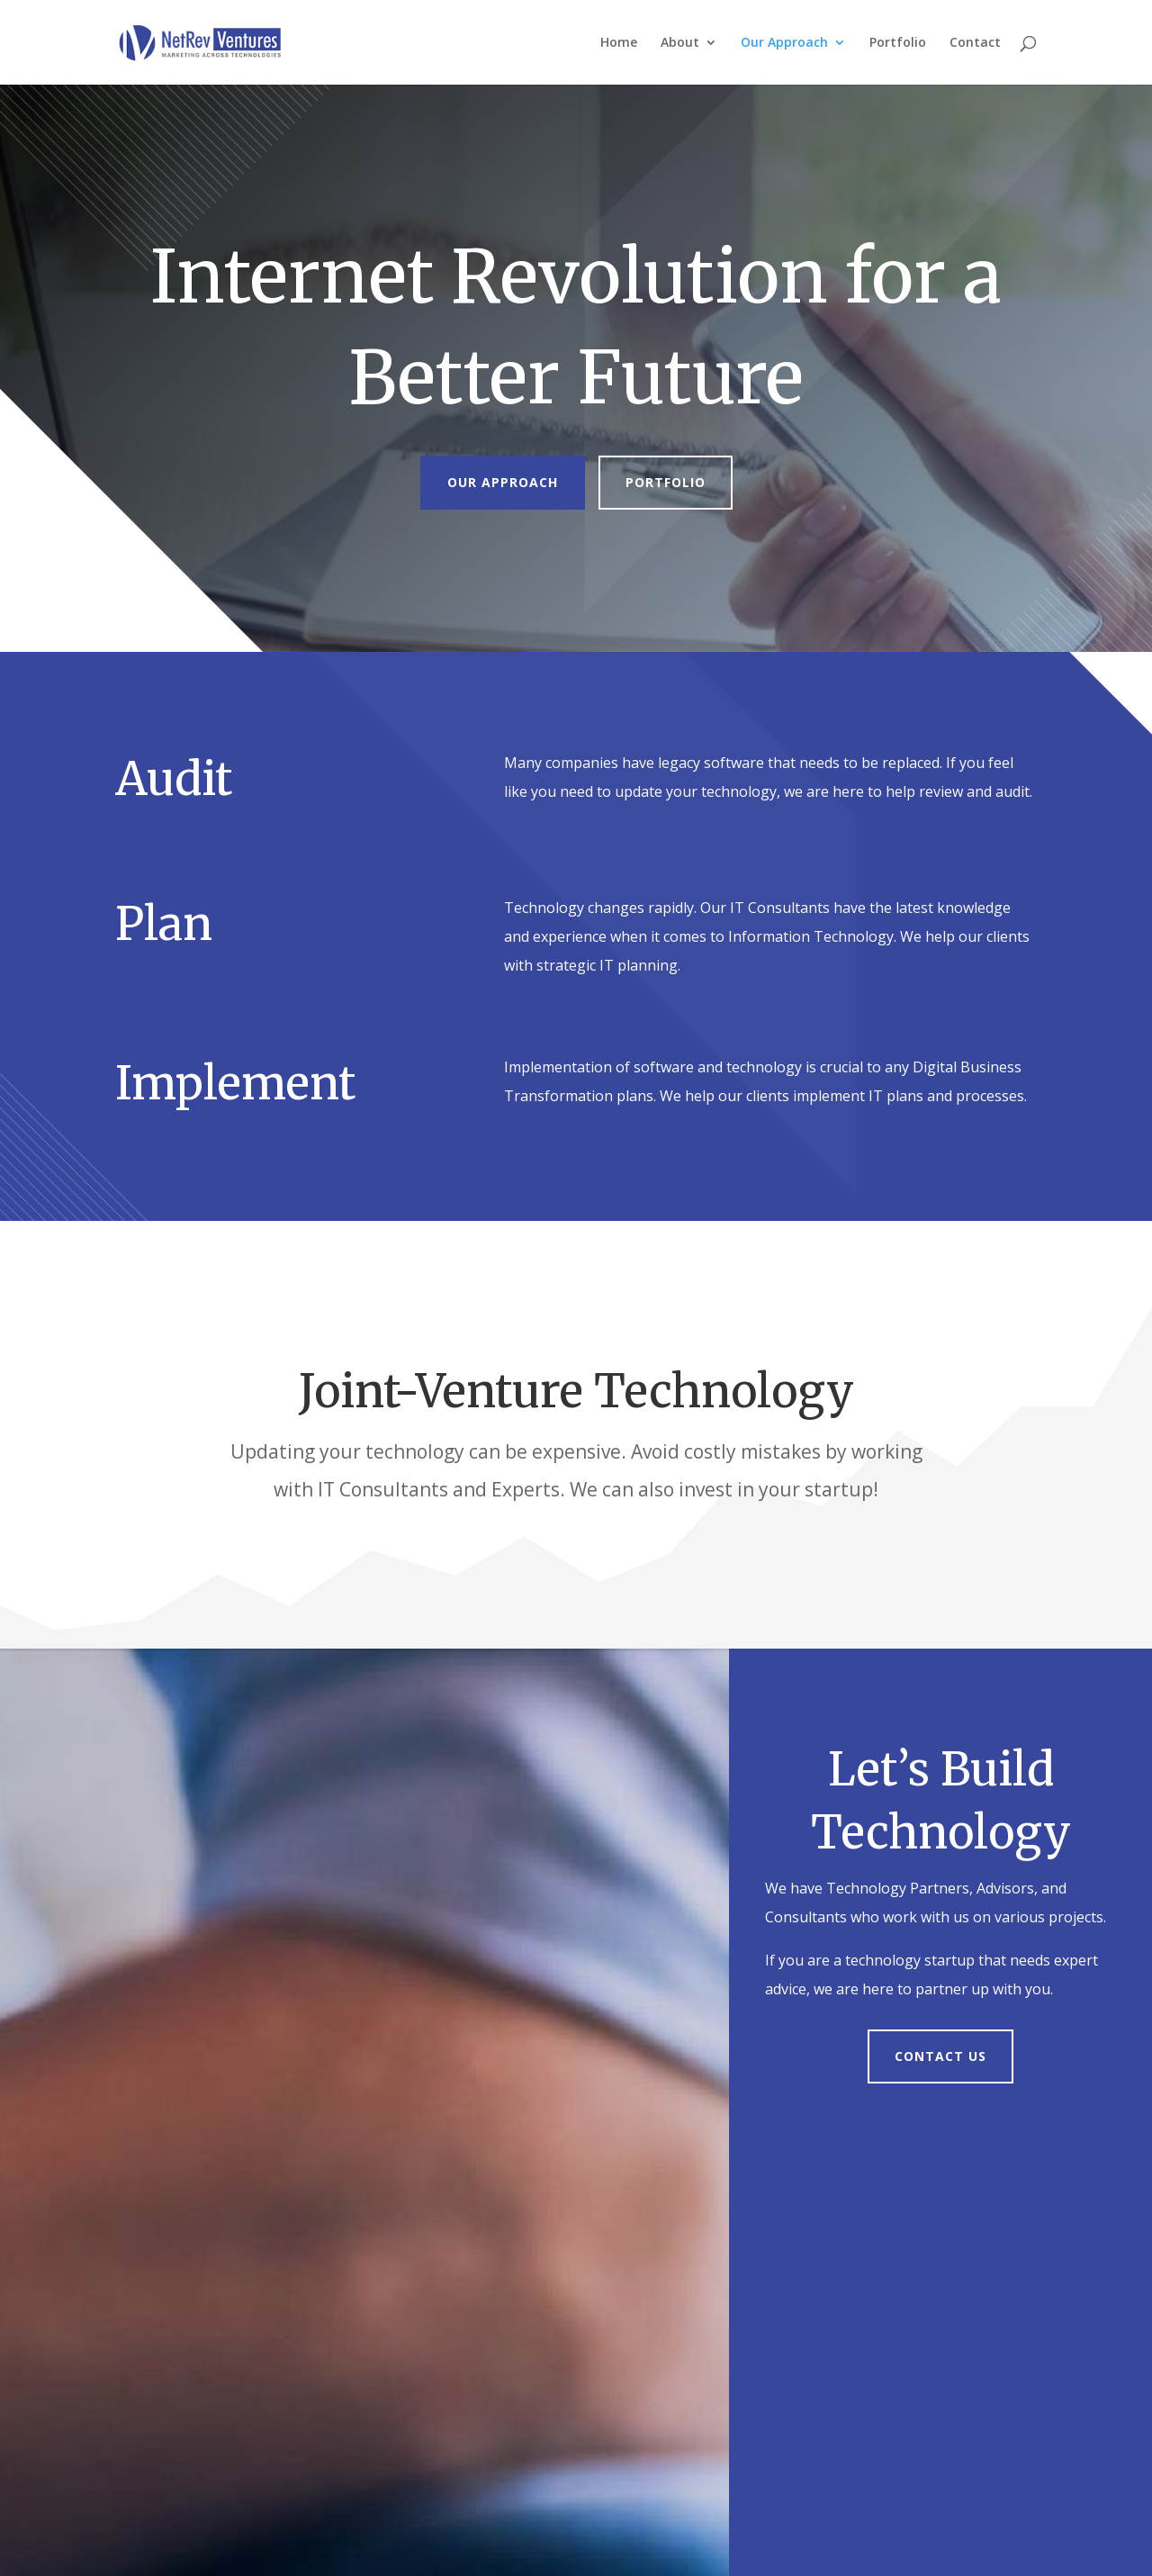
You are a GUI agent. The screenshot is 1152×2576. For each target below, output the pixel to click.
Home (618, 43)
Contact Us (940, 2056)
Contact (975, 43)
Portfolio (897, 43)
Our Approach (784, 43)
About (680, 43)
